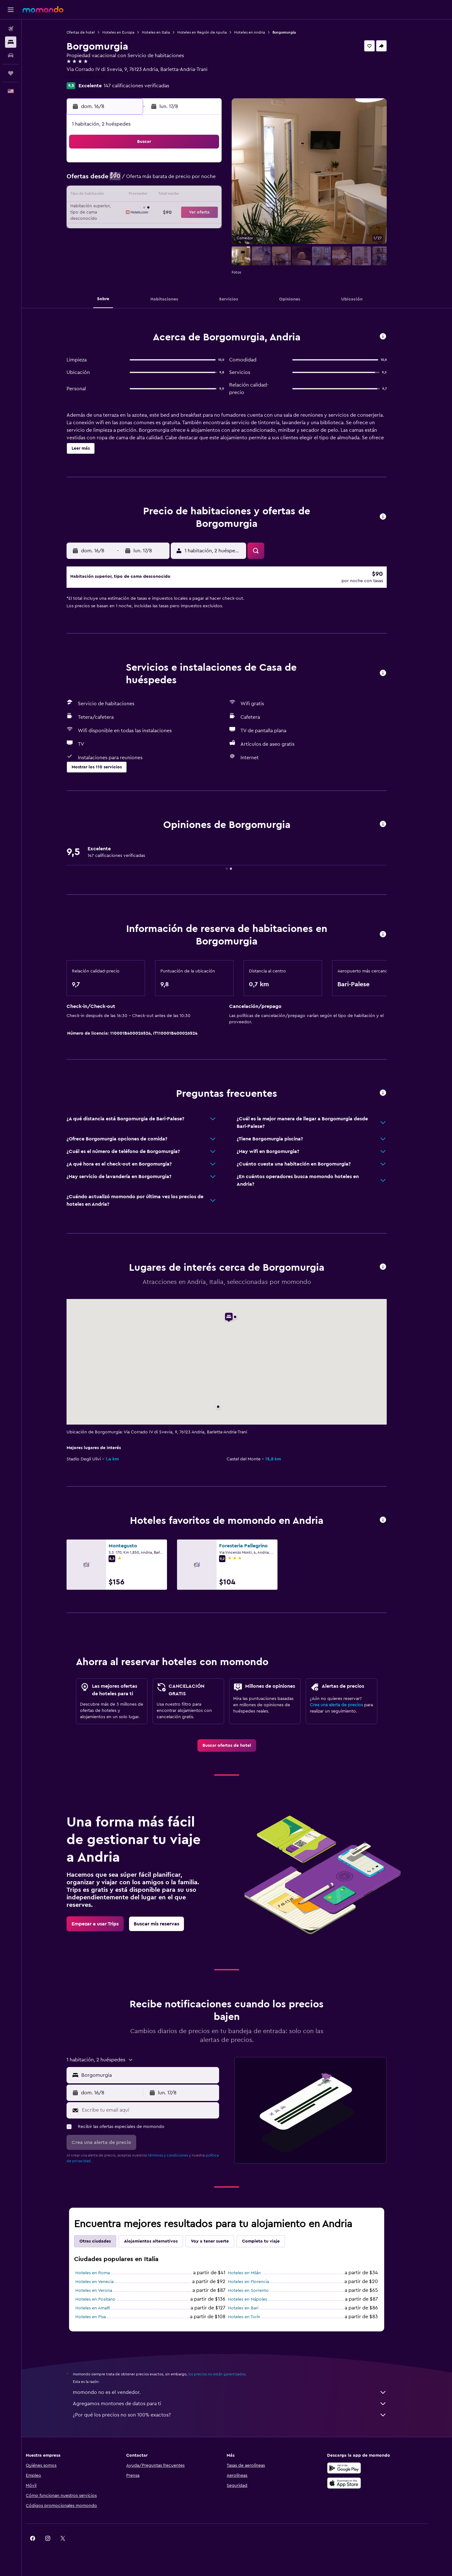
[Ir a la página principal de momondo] (43, 9)
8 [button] (200, 180)
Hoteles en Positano (106, 2308)
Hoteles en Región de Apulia (212, 32)
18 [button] (140, 210)
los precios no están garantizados (227, 2383)
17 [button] (125, 210)
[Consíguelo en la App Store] (362, 2492)
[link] (236, 1754)
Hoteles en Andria (260, 32)
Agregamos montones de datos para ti (240, 2412)
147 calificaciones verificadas (147, 85)
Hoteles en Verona (104, 2299)
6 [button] (170, 180)
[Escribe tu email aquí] (159, 2118)
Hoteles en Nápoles (257, 2308)
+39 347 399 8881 (96, 76)
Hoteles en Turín (254, 2326)
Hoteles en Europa (129, 32)
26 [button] (155, 225)
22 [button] (200, 210)
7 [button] (185, 180)
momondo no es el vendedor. (240, 2401)
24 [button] (125, 225)
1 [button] (201, 165)
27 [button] (170, 225)
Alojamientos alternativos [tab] (161, 2250)
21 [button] (185, 210)
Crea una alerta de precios (346, 1714)
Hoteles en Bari (253, 2317)
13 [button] (170, 195)
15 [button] (200, 195)
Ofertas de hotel (91, 32)
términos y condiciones (178, 2164)
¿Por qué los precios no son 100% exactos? (240, 2423)
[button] (11, 10)
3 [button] (125, 180)
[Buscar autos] (11, 55)
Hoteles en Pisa (101, 2326)
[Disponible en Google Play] (362, 2476)
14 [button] (185, 195)
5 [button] (155, 180)
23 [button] (215, 210)
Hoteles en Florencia (258, 2290)
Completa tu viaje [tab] (271, 2250)
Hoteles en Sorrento (258, 2299)
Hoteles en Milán (254, 2282)
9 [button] (215, 180)
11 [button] (140, 195)
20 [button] (171, 210)
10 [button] (125, 195)
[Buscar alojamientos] (11, 42)
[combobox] (159, 2083)
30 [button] (216, 225)
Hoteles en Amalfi (103, 2317)
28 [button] (185, 225)
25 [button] (140, 225)
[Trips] (11, 73)
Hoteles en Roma (103, 2282)
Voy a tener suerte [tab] (220, 2250)
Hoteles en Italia (166, 32)
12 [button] (155, 195)
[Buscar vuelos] (11, 29)
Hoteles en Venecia (105, 2290)
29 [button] (200, 225)
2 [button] (215, 165)
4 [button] (140, 180)
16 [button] (215, 195)
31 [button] (125, 240)
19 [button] (155, 210)
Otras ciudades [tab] (105, 2250)
